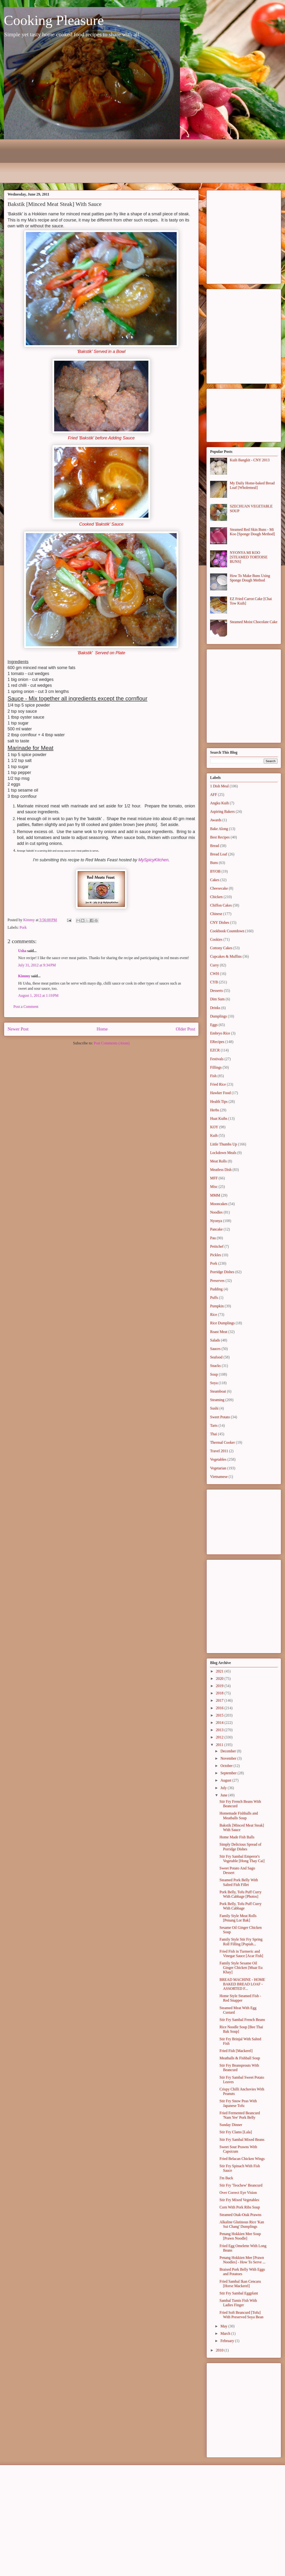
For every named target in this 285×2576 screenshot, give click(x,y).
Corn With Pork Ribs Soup (240, 2207)
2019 (220, 1686)
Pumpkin (217, 1306)
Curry (214, 965)
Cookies (216, 939)
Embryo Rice (220, 1033)
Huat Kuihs (218, 1118)
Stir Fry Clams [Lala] (236, 2132)
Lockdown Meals (223, 1153)
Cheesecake (219, 888)
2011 (220, 1745)
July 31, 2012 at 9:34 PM (37, 965)
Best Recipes (220, 837)
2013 (220, 1730)
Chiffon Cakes (221, 905)
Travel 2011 (219, 1451)
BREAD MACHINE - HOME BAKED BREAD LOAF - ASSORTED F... (242, 1984)
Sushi (214, 1408)
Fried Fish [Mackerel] (236, 2051)
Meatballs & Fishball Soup (240, 2058)
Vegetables (218, 1459)
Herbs (214, 1110)
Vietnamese (219, 1477)
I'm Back (226, 2178)
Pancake (216, 1229)
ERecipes (217, 1042)
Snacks (215, 1366)
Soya (214, 1383)
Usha (22, 951)
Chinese (216, 914)
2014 (220, 1723)
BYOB (215, 871)
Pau (213, 1238)
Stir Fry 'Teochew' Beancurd (241, 2185)
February (227, 2341)
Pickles (215, 1255)
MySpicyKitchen (153, 860)
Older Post (185, 1028)
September (228, 1773)
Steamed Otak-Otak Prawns (240, 2215)
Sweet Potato (220, 1417)
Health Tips (219, 1102)
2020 (220, 1678)
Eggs (214, 1025)
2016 (220, 1708)
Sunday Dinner (231, 2125)
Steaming (217, 1400)
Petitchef (217, 1246)
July (224, 1788)
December (228, 1751)
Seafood (216, 1357)
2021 (220, 1671)
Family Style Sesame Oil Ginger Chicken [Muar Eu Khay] (241, 1967)
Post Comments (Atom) (112, 1043)
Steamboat (218, 1391)
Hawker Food (220, 1093)
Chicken (216, 897)
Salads (215, 1340)
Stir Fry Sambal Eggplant (239, 2293)
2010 (220, 2350)
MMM (215, 1195)
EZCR (215, 1050)
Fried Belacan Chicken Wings (242, 2159)
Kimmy (24, 976)
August (226, 1780)
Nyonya (216, 1221)
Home (102, 1028)
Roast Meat (218, 1332)
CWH (214, 974)
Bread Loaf (218, 854)
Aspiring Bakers (222, 812)
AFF (213, 795)
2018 (220, 1693)
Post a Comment (25, 1007)
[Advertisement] (44, 236)
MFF (214, 1178)
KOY (214, 1127)
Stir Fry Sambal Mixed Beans (242, 2140)
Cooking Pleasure (54, 20)
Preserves (217, 1281)
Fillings (216, 1067)
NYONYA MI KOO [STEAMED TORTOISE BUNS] (248, 557)
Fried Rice (218, 1084)
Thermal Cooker (222, 1442)
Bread (214, 846)
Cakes (214, 880)
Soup (214, 1374)
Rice (213, 1315)
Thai (213, 1434)
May (224, 2326)
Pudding (216, 1289)
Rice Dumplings (222, 1323)
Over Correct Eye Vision (238, 2193)
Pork (23, 927)
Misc (214, 1187)
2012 (220, 1737)
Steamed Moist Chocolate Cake (253, 622)
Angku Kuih (219, 803)
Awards (215, 820)
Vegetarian (218, 1468)
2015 (220, 1715)
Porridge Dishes (222, 1272)
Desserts (216, 991)
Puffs (214, 1298)
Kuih (214, 1135)
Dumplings (218, 1016)
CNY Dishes (219, 922)
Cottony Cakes (221, 948)
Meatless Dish (221, 1170)
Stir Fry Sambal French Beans (242, 2020)
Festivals (217, 1059)
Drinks (215, 1008)
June (224, 1795)
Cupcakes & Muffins (226, 956)
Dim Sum (217, 999)
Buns (214, 863)
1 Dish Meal (219, 786)
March (225, 2333)
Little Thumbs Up (223, 1144)
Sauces (215, 1349)
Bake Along (219, 829)
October (227, 1766)
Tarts (214, 1425)
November (228, 1758)
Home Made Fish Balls (237, 1837)
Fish (213, 1076)
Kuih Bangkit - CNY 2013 (249, 460)
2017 (220, 1700)
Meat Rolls (218, 1161)
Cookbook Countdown (227, 931)
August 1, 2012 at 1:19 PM (38, 996)
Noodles (216, 1212)
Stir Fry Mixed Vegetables (239, 2200)
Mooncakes (219, 1204)
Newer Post (18, 1028)
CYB (214, 982)
